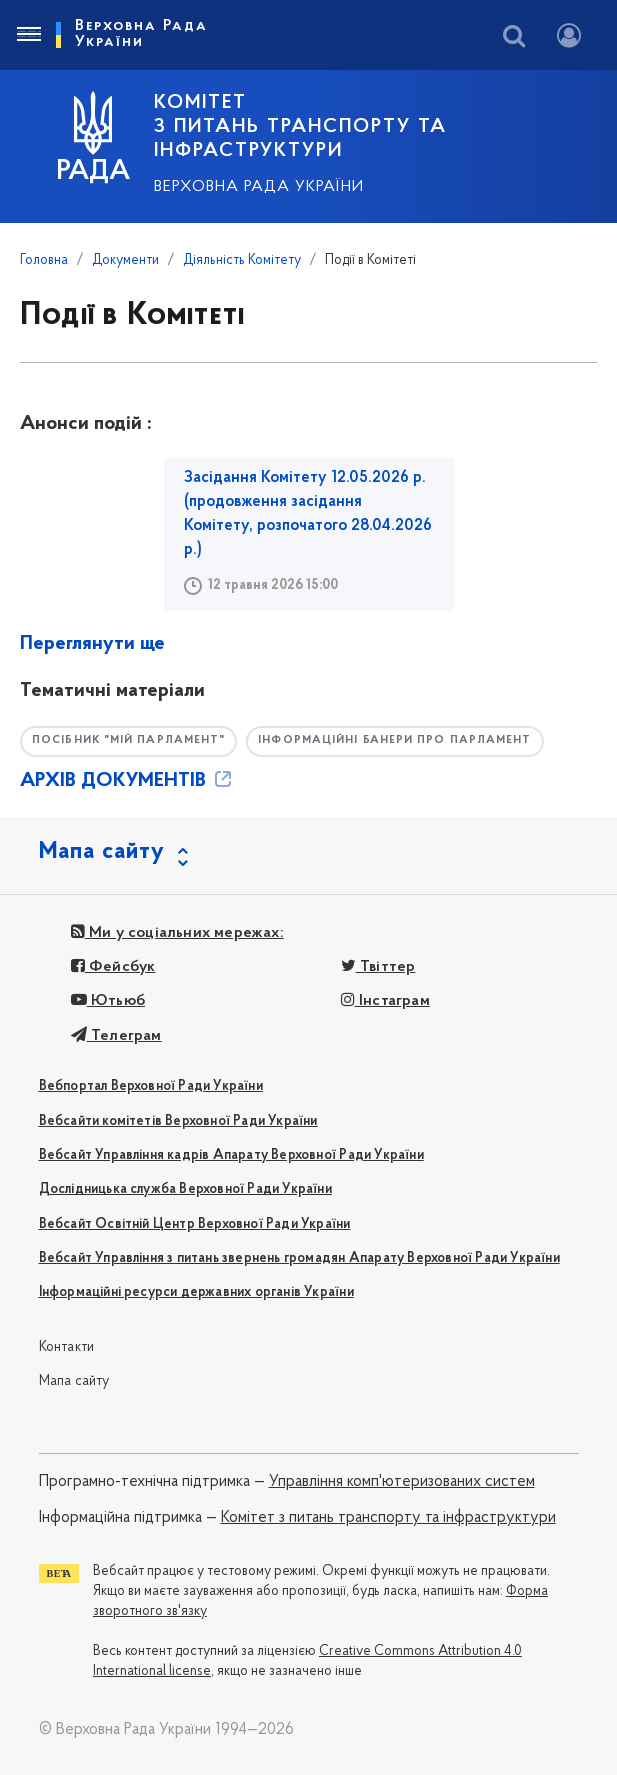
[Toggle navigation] (28, 35)
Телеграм (116, 1036)
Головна (44, 260)
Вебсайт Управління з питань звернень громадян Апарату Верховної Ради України (299, 1258)
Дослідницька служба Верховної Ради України (185, 1189)
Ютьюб (108, 1001)
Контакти (67, 1347)
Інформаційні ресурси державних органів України (196, 1292)
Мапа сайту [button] (102, 852)
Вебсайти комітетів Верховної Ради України (178, 1121)
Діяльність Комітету (242, 260)
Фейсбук (113, 967)
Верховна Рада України (259, 187)
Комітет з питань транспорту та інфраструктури (388, 1518)
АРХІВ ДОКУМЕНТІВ (127, 781)
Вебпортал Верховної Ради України (151, 1086)
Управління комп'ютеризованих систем (402, 1482)
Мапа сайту (74, 1381)
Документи (125, 260)
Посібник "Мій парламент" (128, 740)
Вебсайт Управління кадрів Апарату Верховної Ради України (231, 1155)
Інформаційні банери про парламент (394, 740)
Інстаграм (385, 1001)
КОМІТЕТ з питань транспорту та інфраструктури (300, 127)
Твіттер (378, 967)
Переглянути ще (92, 644)
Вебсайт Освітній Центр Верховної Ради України (195, 1224)
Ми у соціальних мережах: (177, 933)
